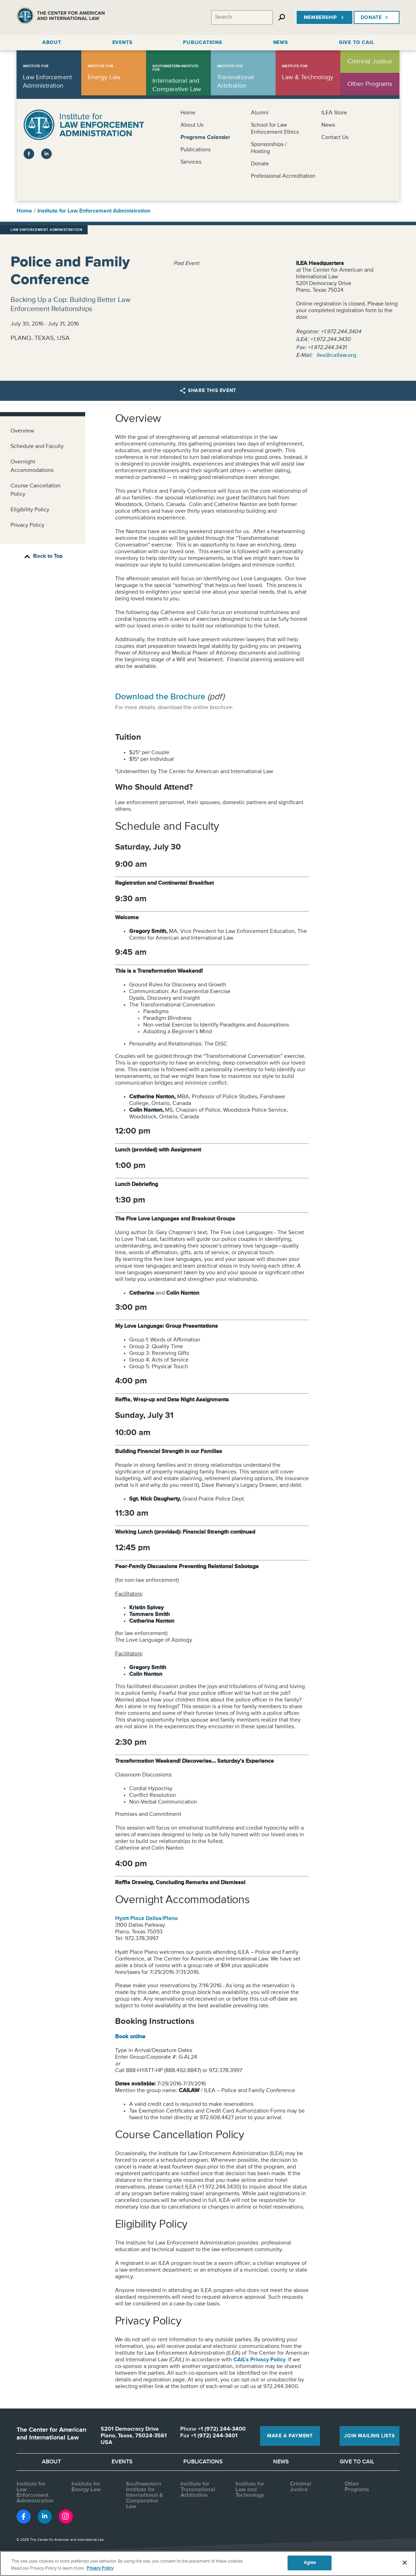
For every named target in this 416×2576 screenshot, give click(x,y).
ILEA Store (334, 113)
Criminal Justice (300, 2487)
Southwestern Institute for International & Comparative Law (144, 2495)
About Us (192, 125)
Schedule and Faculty (37, 446)
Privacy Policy (27, 525)
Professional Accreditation (283, 176)
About (51, 2462)
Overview (22, 431)
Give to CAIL (357, 2462)
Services (191, 162)
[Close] (404, 2562)
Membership (324, 17)
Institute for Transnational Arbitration (198, 2489)
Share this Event (208, 390)
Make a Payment (290, 2435)
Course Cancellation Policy (36, 490)
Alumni (260, 113)
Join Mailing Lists (369, 2435)
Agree (310, 2563)
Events (122, 2462)
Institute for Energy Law (86, 2487)
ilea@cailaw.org (336, 355)
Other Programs (357, 2487)
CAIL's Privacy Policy (259, 2360)
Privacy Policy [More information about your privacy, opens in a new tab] (100, 2568)
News (328, 125)
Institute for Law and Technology (249, 2489)
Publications (195, 150)
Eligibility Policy (30, 510)
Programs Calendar (205, 137)
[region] (208, 2563)
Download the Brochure (160, 697)
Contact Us (334, 137)
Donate (375, 17)
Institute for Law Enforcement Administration (93, 211)
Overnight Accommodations (32, 466)
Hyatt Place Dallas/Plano (146, 1918)
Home (188, 113)
